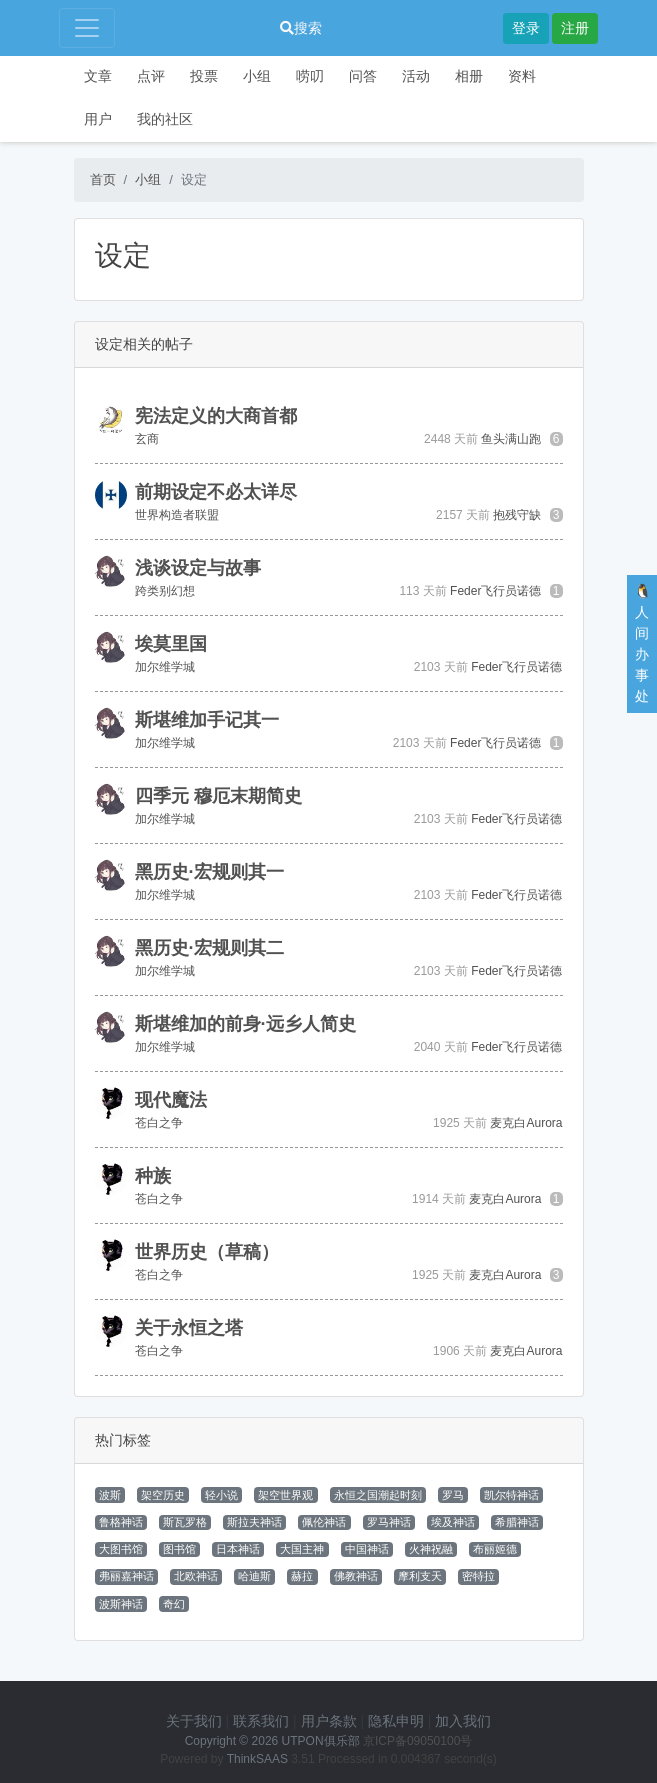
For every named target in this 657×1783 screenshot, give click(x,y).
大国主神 (302, 1549)
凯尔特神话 (511, 1495)
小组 (257, 76)
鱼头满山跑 (511, 439)
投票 (204, 76)
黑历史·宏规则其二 (209, 948)
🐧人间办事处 (642, 643)
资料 (522, 76)
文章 (98, 76)
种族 (153, 1176)
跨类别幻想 (165, 591)
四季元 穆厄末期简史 (218, 796)
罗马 (453, 1495)
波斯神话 (121, 1604)
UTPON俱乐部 (321, 1741)
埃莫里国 (171, 644)
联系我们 (261, 1721)
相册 (469, 76)
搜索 (301, 28)
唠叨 (310, 76)
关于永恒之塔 (189, 1328)
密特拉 (478, 1576)
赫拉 (302, 1576)
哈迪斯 (254, 1576)
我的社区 (165, 119)
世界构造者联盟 (177, 515)
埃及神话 (453, 1522)
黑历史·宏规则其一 (209, 872)
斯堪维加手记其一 (207, 720)
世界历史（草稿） (207, 1252)
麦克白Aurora (526, 1123)
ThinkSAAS (257, 1759)
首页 (103, 179)
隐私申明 (396, 1721)
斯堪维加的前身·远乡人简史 (245, 1024)
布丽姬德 (495, 1549)
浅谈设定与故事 (198, 568)
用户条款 (329, 1721)
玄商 (147, 439)
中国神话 (367, 1549)
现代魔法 (171, 1100)
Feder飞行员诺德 (495, 591)
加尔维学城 (165, 667)
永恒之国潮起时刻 (378, 1495)
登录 (526, 28)
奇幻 (174, 1604)
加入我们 (463, 1721)
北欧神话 (196, 1576)
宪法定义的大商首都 (216, 416)
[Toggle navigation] (87, 28)
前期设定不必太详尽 (216, 492)
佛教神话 (356, 1576)
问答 (363, 76)
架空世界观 (285, 1495)
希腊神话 (517, 1522)
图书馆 (179, 1549)
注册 (575, 28)
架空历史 (163, 1495)
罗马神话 (389, 1522)
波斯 (110, 1495)
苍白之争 (159, 1123)
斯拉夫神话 (254, 1522)
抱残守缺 (517, 515)
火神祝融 (431, 1549)
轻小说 (221, 1495)
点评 (151, 76)
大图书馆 (121, 1549)
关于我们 (194, 1721)
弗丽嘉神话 (126, 1576)
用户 (98, 119)
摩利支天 (420, 1576)
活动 (416, 76)
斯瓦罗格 (185, 1522)
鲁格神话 (121, 1522)
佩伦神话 (324, 1522)
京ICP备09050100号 (417, 1741)
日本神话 (238, 1549)
